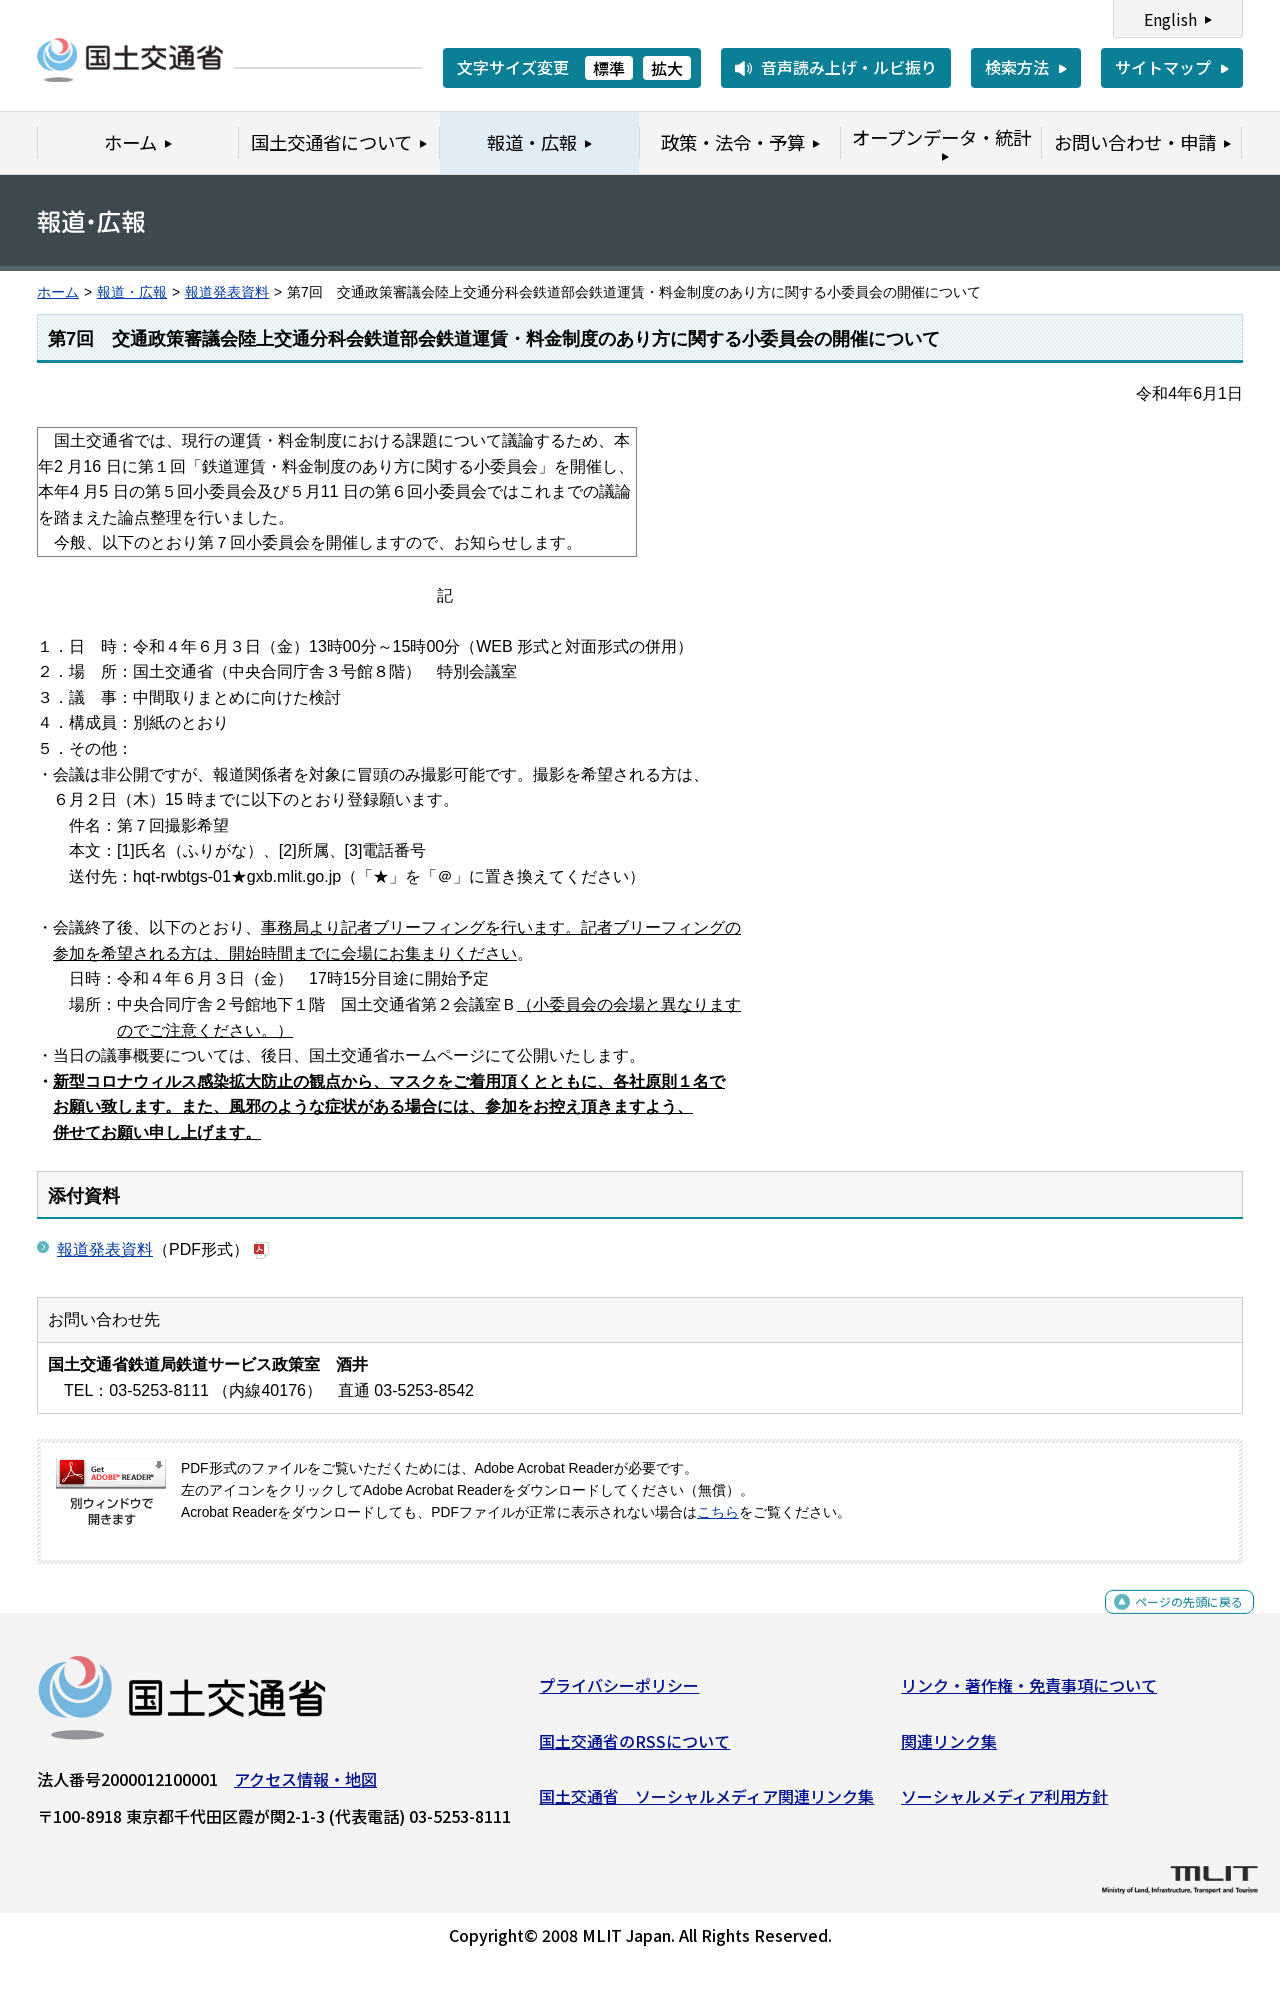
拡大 (667, 68)
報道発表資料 (227, 292)
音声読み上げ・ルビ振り (849, 67)
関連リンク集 (949, 1749)
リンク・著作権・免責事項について (1029, 1693)
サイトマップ (1163, 67)
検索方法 (1017, 67)
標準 (609, 68)
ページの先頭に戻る (1172, 1620)
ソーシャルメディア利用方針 (1004, 1804)
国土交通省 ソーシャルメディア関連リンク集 (706, 1804)
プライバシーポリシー (619, 1693)
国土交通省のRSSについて (634, 1749)
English (1170, 19)
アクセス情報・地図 (305, 1787)
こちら (718, 1512)
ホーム (58, 292)
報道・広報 (132, 292)
